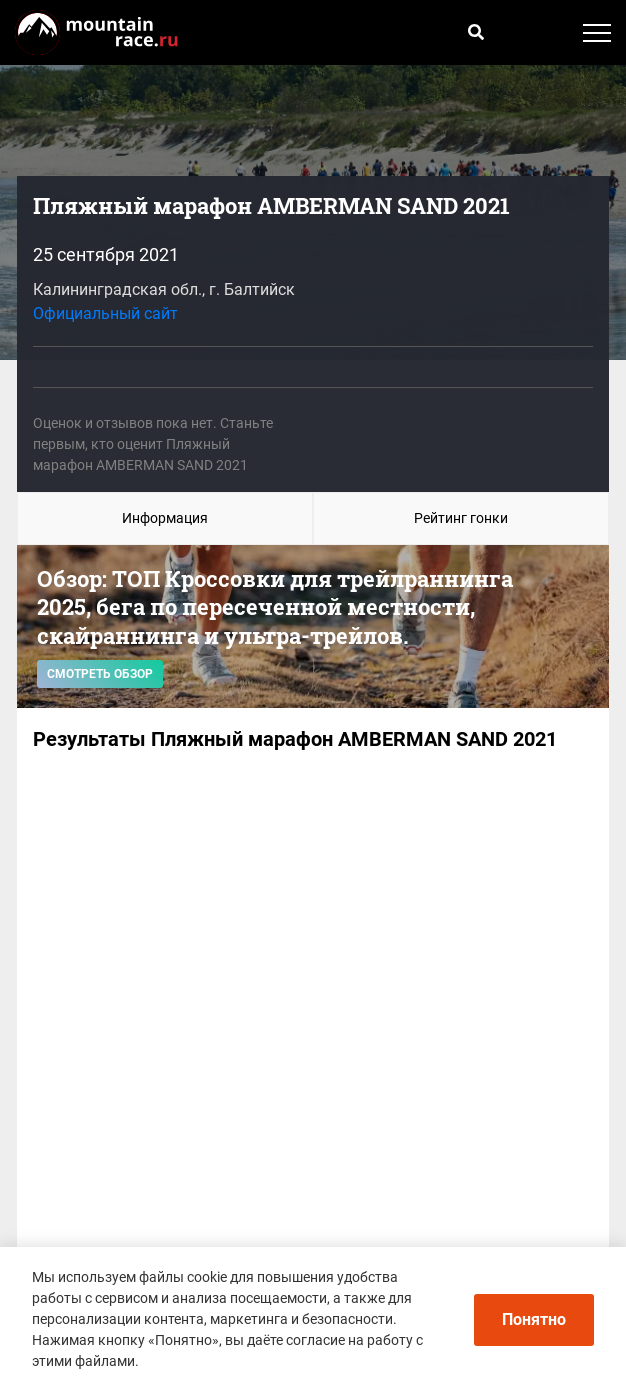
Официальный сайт (105, 313)
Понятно (534, 1319)
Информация (165, 518)
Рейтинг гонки (461, 518)
